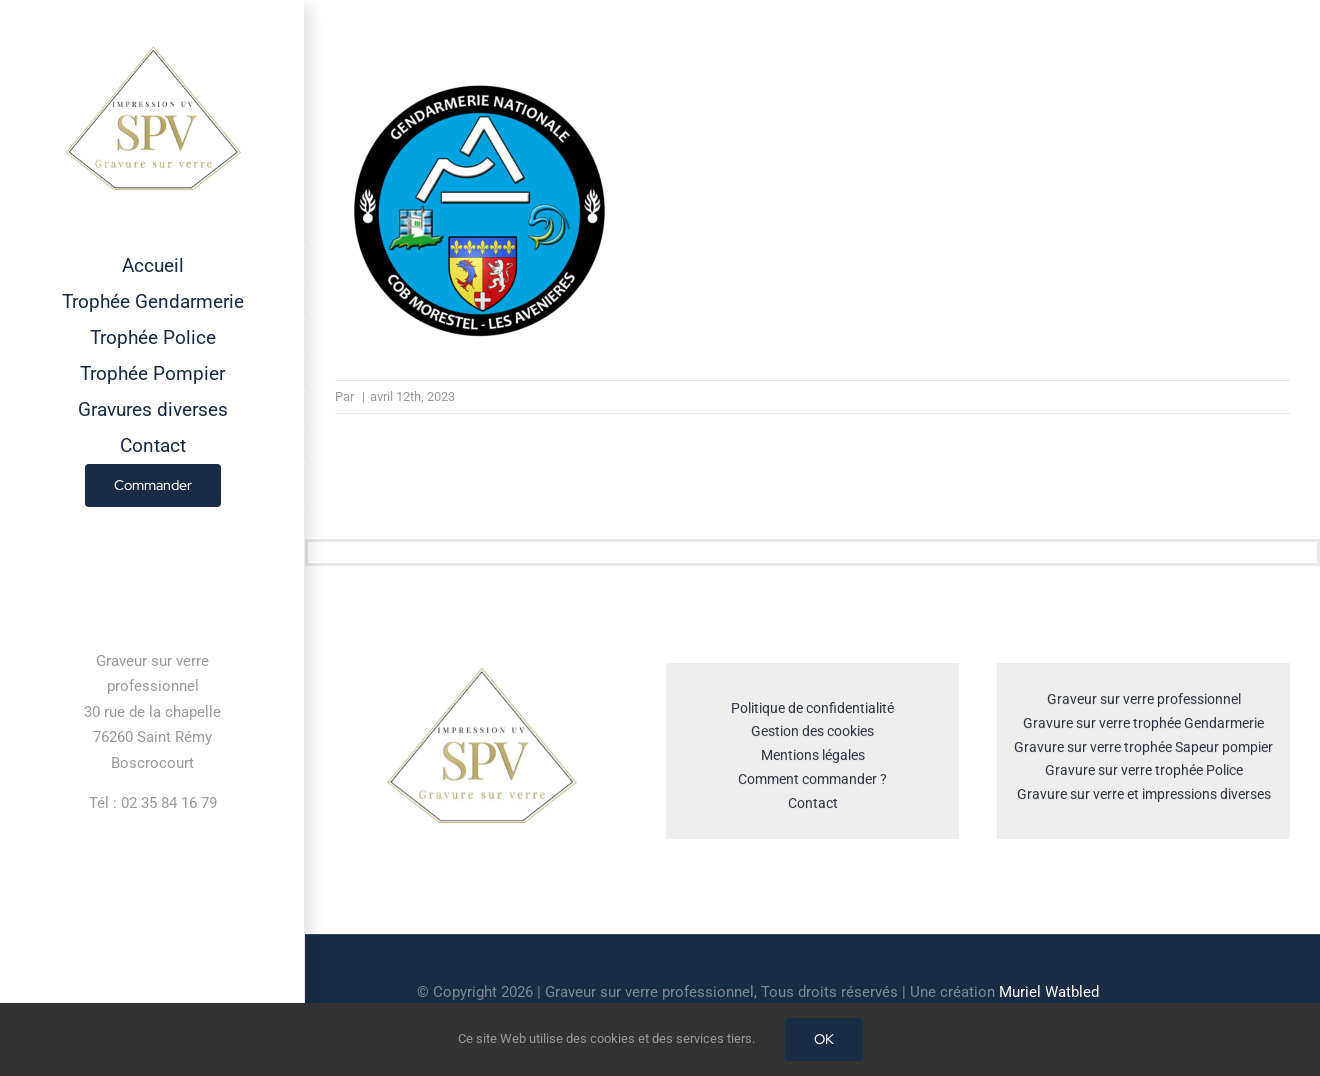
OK (824, 1039)
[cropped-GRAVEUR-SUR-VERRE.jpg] (481, 675)
